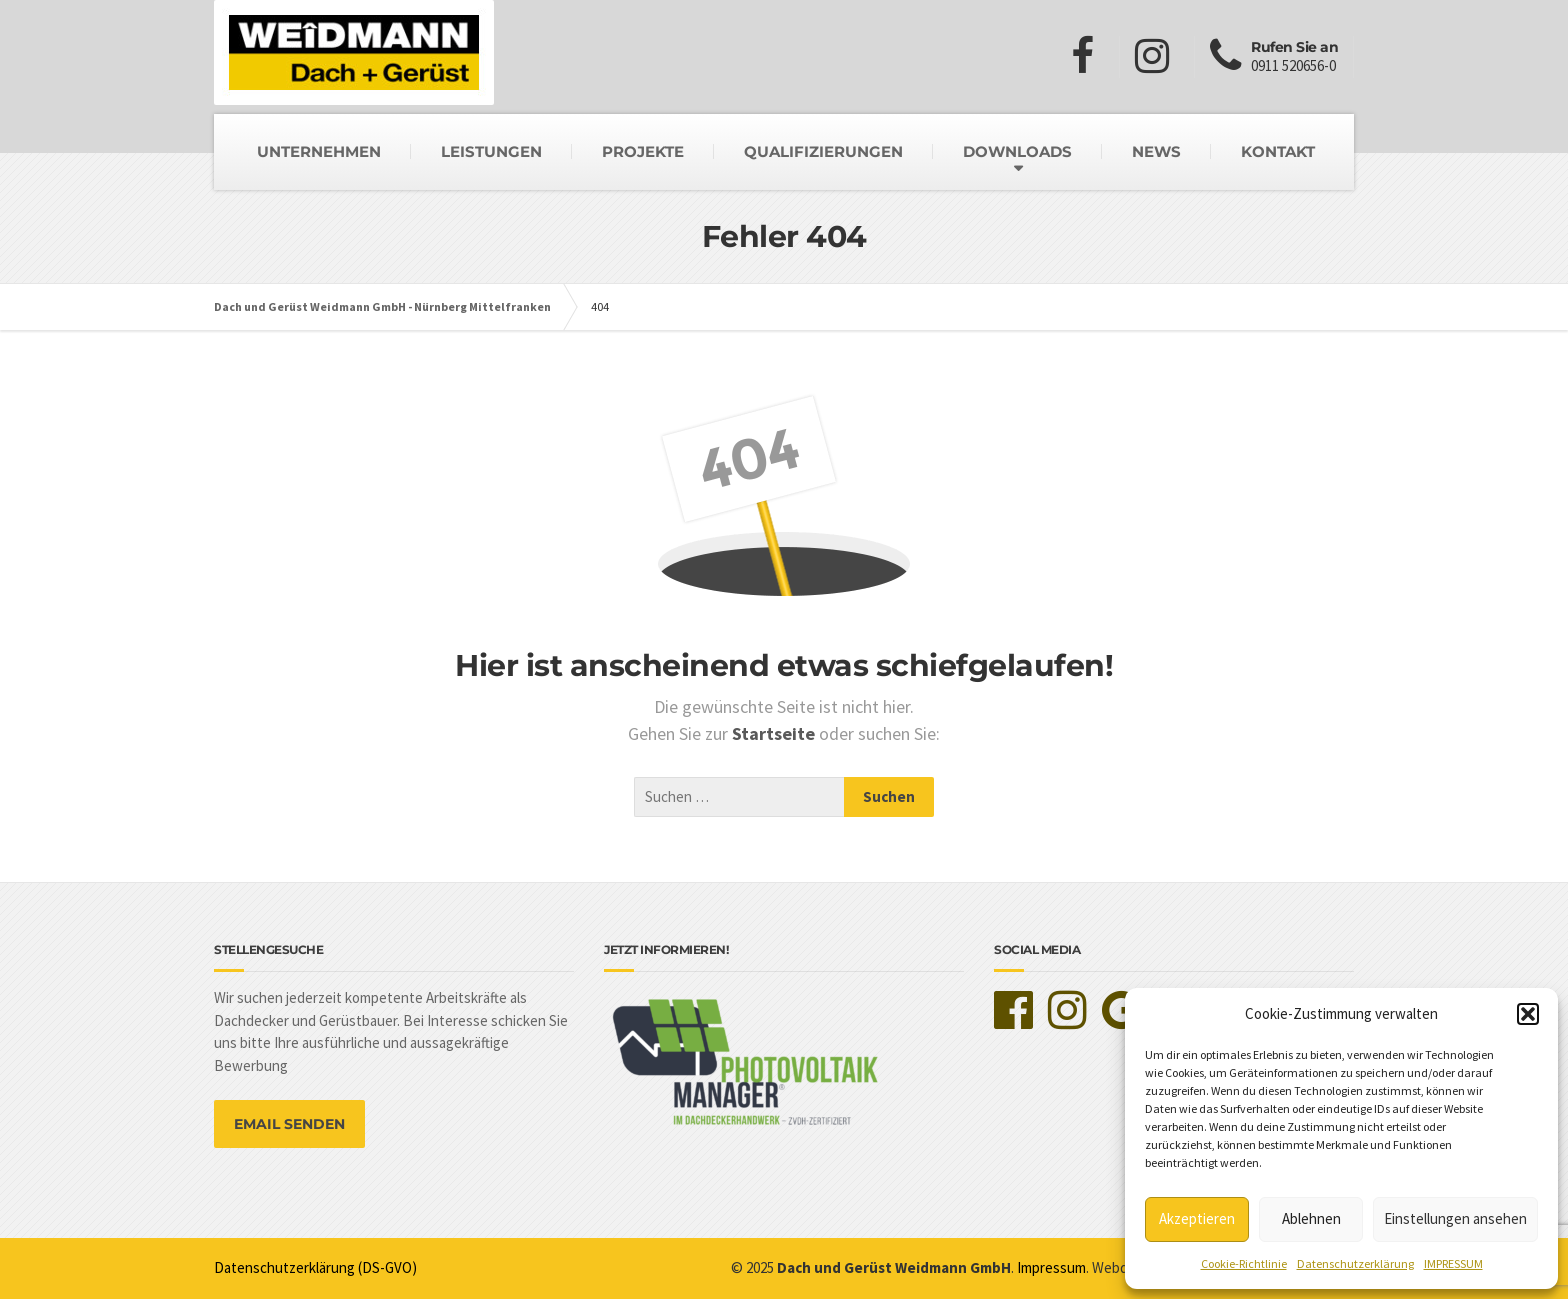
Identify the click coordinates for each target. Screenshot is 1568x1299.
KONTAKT (1278, 151)
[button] (1528, 1014)
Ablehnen (1311, 1218)
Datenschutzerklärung (1355, 1263)
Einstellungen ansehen (1455, 1218)
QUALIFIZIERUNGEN (823, 151)
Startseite (775, 733)
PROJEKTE (643, 151)
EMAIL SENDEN (289, 1124)
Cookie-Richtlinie (1244, 1263)
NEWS (1156, 151)
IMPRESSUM (1453, 1263)
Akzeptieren (1197, 1218)
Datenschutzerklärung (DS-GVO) (315, 1267)
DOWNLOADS (1017, 151)
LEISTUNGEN (491, 151)
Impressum (1051, 1267)
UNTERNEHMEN (319, 151)
